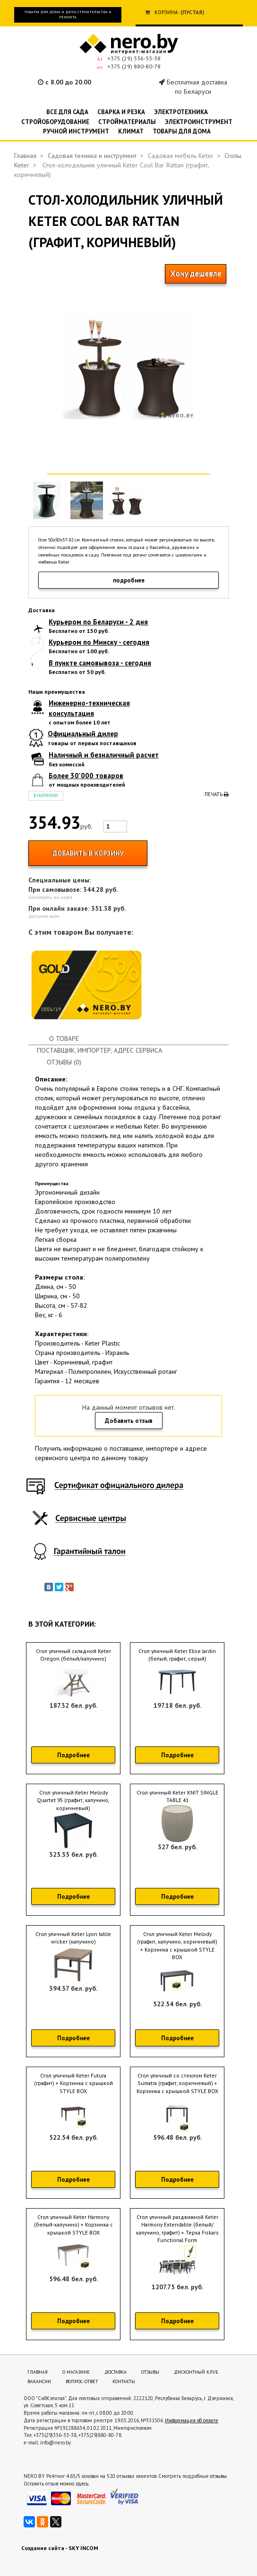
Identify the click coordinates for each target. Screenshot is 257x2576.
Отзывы (150, 2372)
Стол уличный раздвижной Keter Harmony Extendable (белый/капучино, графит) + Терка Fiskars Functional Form (177, 2228)
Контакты (123, 2381)
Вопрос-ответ (82, 2381)
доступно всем (44, 916)
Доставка (115, 2372)
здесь (82, 2483)
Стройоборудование (55, 122)
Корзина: (166, 12)
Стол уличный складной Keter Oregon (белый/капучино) (73, 1654)
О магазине (76, 2372)
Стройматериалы (127, 122)
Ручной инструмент (76, 131)
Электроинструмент (198, 122)
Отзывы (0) (64, 1062)
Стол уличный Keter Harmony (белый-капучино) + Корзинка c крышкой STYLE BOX (73, 2224)
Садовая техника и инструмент (92, 155)
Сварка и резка (121, 112)
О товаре (64, 1038)
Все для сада (67, 112)
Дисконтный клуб (196, 2372)
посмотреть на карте (50, 897)
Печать (217, 794)
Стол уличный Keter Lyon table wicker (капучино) (73, 1937)
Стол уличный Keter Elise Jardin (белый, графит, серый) (177, 1654)
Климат (131, 131)
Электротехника (181, 112)
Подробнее (73, 1755)
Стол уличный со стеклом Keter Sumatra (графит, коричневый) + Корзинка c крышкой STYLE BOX (177, 2083)
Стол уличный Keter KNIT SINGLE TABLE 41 (177, 1796)
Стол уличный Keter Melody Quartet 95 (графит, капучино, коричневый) (73, 1800)
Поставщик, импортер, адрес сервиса (99, 1050)
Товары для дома (182, 131)
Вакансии (39, 2381)
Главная (25, 155)
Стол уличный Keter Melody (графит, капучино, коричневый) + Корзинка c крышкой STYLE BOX (177, 1945)
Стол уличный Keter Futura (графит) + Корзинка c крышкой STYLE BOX (73, 2083)
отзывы (218, 2476)
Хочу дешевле (195, 273)
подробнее (129, 580)
